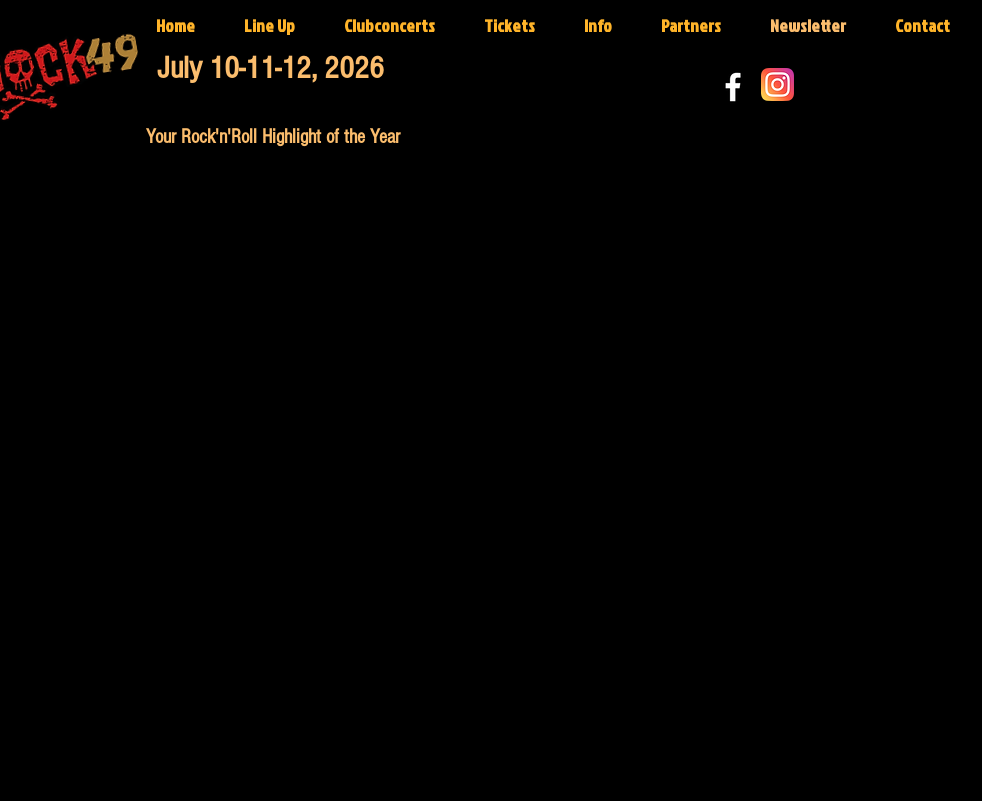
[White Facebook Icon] (733, 87)
